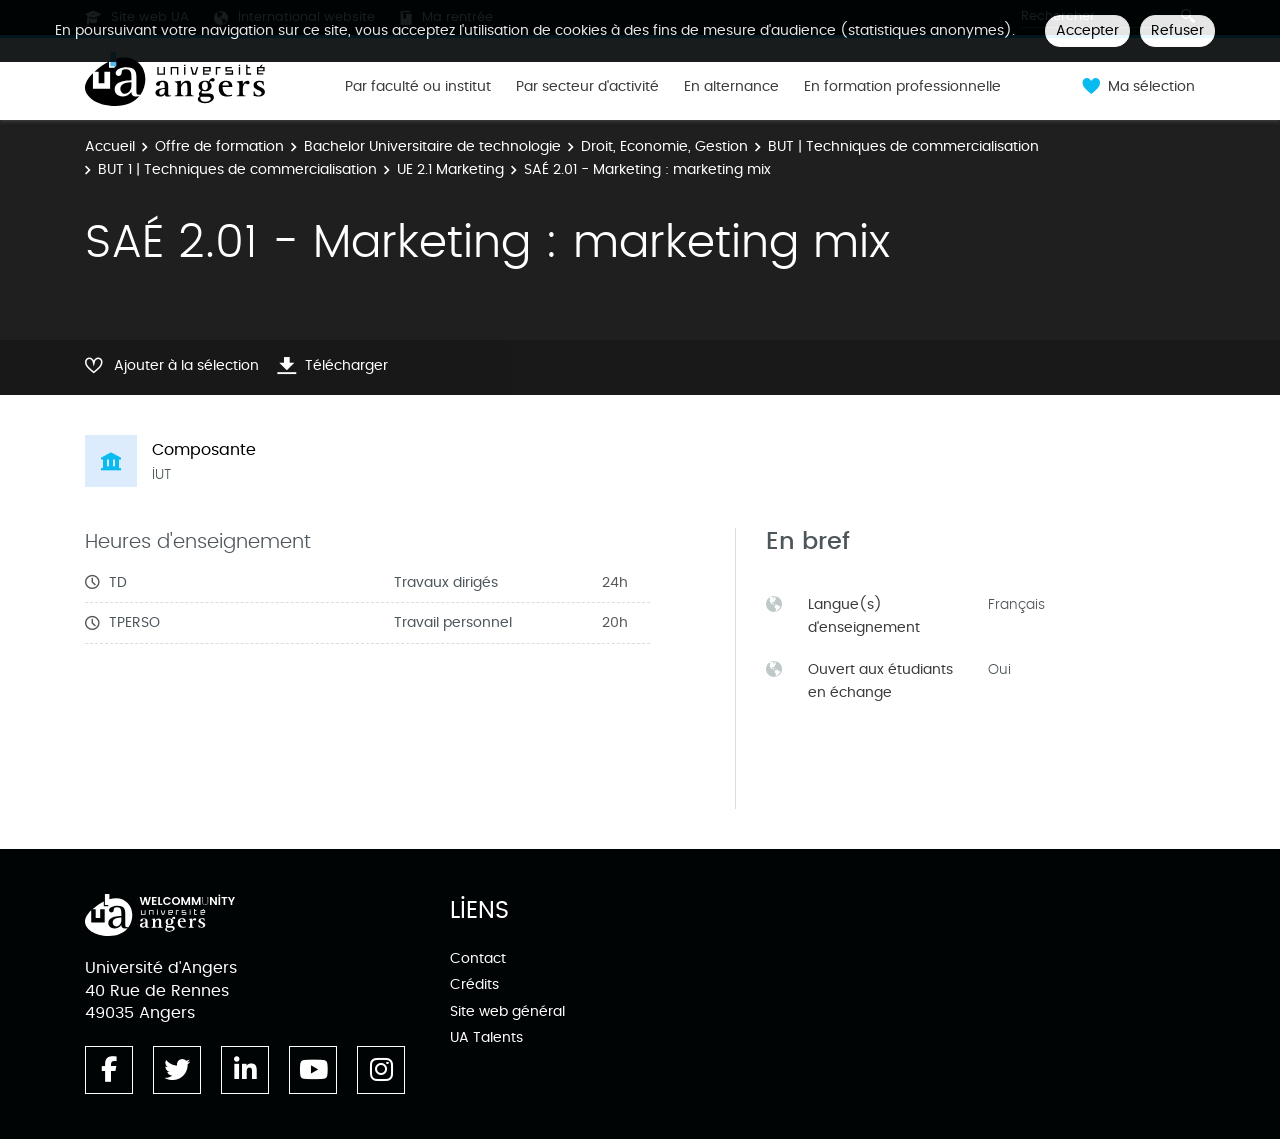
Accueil (110, 146)
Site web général (507, 1011)
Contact (478, 958)
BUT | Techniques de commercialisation (903, 146)
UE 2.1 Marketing (450, 169)
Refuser (1177, 30)
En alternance (731, 87)
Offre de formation (219, 146)
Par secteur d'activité (587, 87)
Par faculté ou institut (418, 87)
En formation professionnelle (902, 87)
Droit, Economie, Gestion (664, 146)
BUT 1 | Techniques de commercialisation (237, 169)
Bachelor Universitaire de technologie (432, 146)
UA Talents (486, 1037)
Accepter (1087, 30)
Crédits (474, 984)
